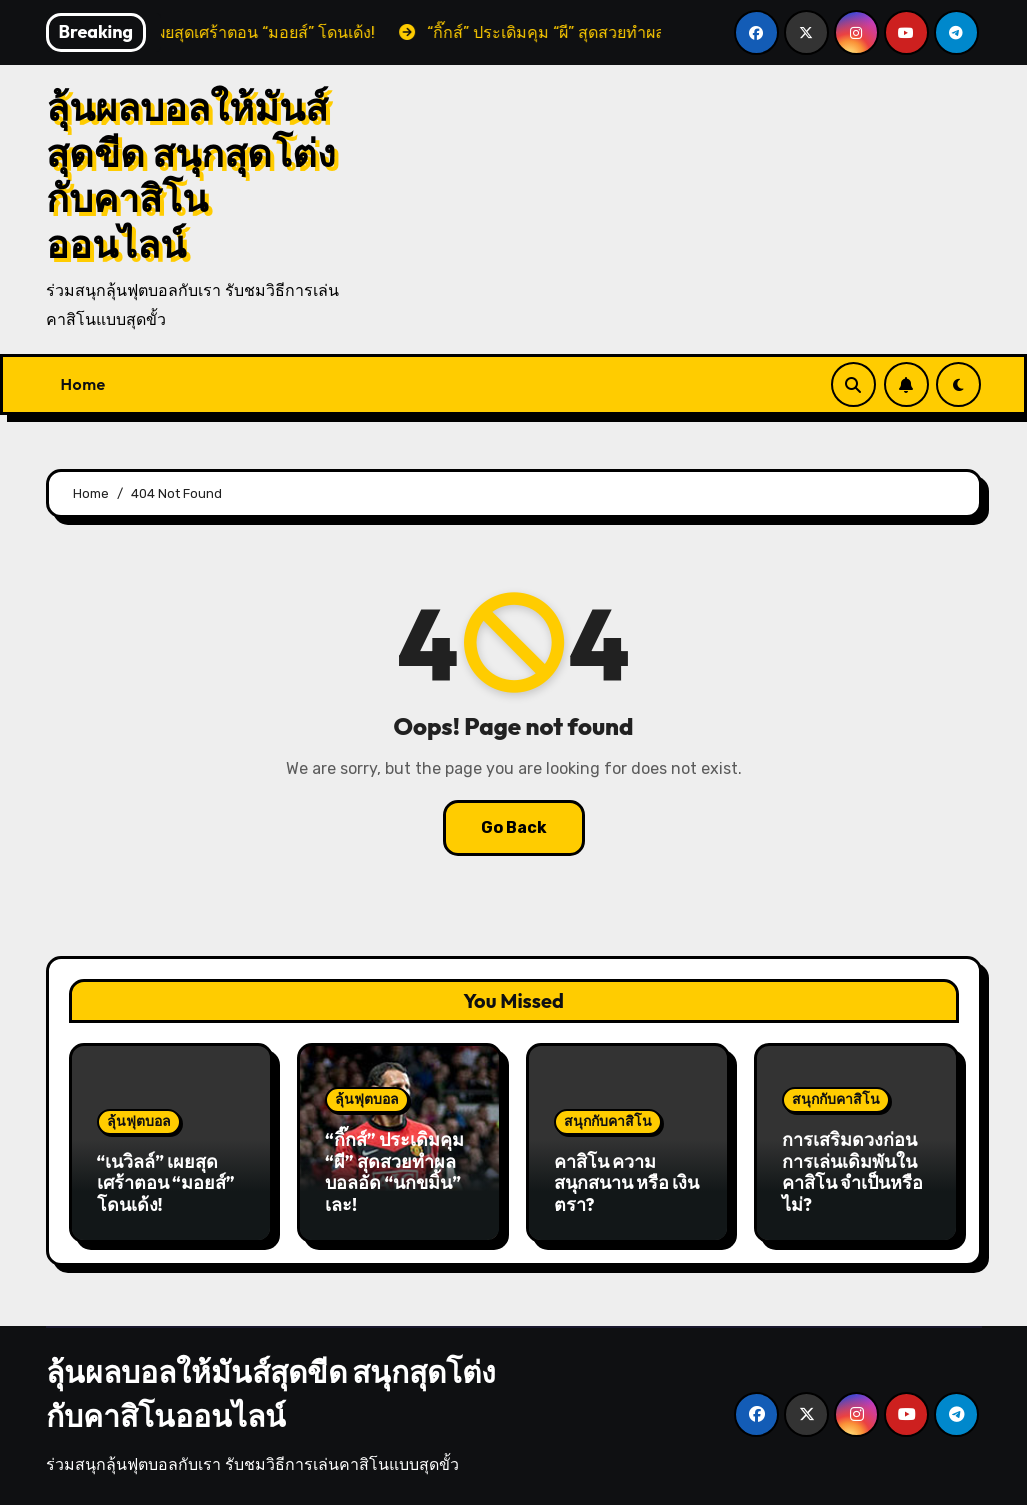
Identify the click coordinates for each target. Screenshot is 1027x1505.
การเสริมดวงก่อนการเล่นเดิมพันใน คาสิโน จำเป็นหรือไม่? (852, 1172)
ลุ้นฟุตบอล (139, 1121)
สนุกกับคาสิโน (608, 1121)
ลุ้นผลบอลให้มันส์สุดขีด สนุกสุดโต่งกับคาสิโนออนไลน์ (191, 175)
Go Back (514, 827)
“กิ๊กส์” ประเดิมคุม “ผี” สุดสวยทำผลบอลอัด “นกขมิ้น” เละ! (394, 1172)
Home (83, 384)
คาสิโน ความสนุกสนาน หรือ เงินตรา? (627, 1183)
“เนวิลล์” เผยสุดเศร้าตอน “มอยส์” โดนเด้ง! (166, 1183)
